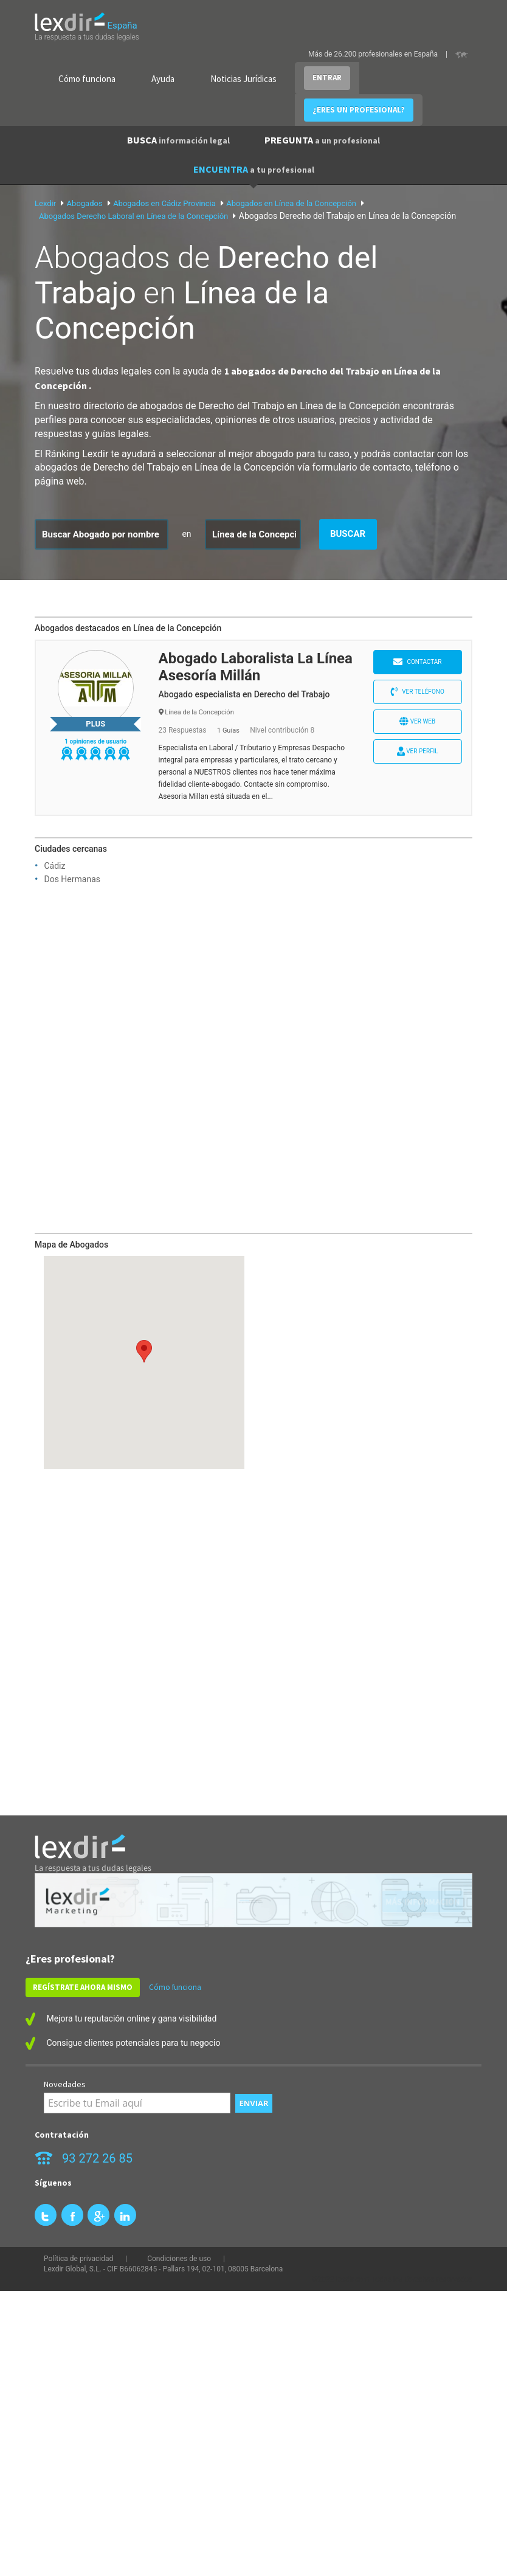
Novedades (65, 2084)
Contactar (417, 661)
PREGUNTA (322, 140)
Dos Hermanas (72, 879)
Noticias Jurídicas (243, 79)
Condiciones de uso (179, 2258)
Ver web (417, 721)
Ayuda (162, 79)
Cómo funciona (87, 79)
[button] (144, 1351)
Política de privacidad (78, 2258)
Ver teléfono (417, 691)
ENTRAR (327, 77)
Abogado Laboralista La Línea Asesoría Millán (256, 667)
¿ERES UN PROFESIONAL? (358, 110)
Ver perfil (417, 751)
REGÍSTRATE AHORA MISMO (83, 1987)
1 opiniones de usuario (95, 741)
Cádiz (54, 866)
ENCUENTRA (253, 169)
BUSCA (178, 140)
